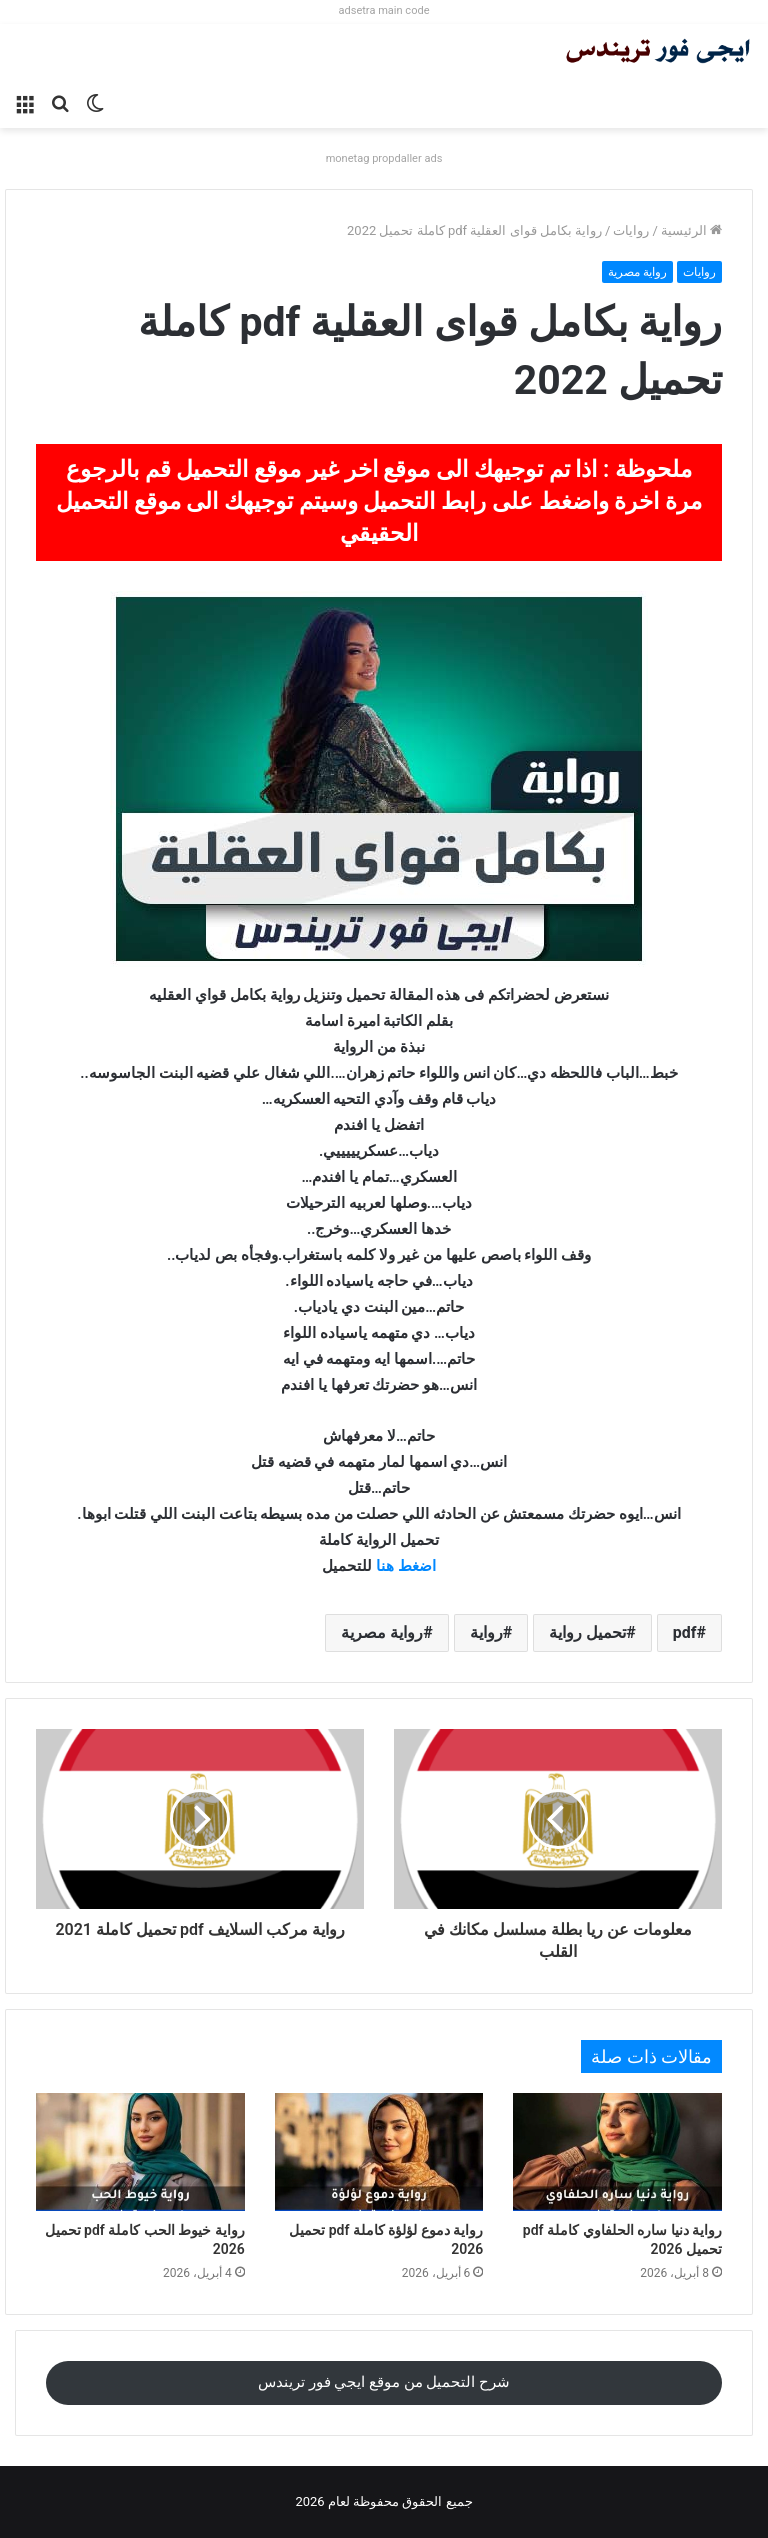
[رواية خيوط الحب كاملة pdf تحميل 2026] (140, 2152)
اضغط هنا (406, 1566)
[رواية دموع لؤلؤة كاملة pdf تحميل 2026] (379, 2152)
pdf (685, 1632)
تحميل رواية (587, 1632)
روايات (631, 230)
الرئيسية (691, 230)
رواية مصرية (637, 272)
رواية (486, 1632)
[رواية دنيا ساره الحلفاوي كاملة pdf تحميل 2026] (617, 2152)
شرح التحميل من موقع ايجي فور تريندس (384, 2382)
